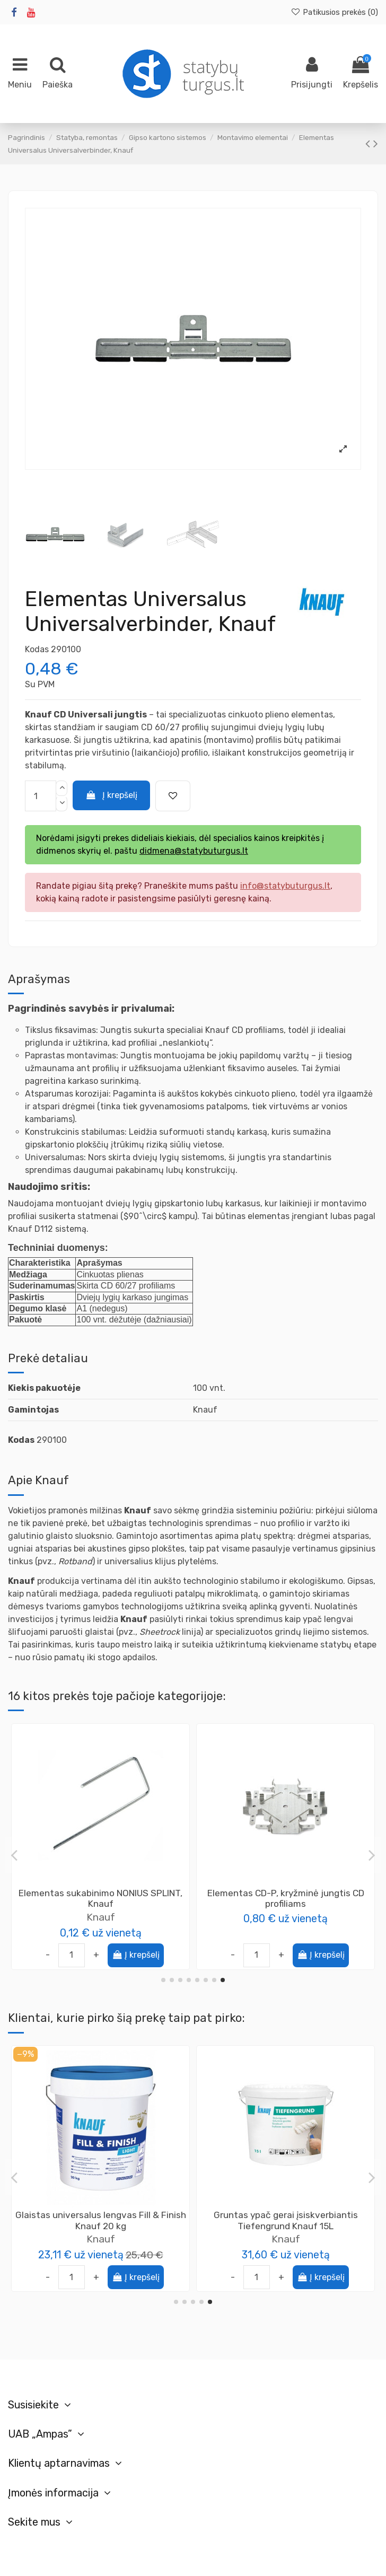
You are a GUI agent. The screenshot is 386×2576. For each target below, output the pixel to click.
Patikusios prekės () (334, 12)
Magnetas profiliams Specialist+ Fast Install (100, 1898)
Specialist (100, 1917)
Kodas (37, 649)
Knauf (285, 2239)
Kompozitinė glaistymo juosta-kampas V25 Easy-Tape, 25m (100, 2220)
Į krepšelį (111, 795)
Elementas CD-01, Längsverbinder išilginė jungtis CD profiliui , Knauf (285, 2220)
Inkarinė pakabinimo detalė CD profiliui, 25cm (286, 1898)
